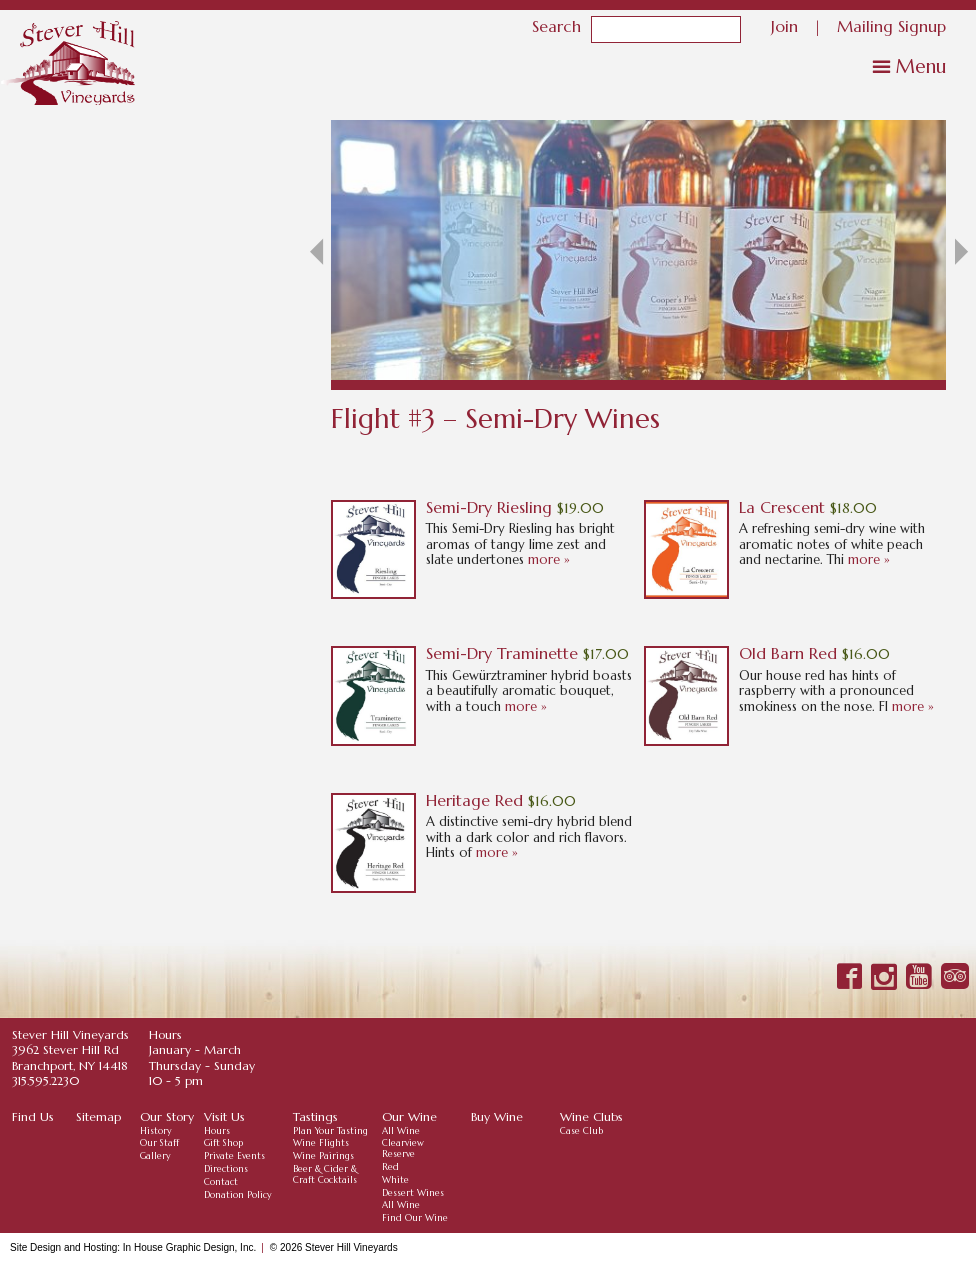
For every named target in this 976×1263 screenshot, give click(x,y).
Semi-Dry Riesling (489, 507)
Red (390, 1167)
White (395, 1180)
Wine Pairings (323, 1156)
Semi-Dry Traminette (502, 653)
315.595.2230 (45, 1080)
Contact (221, 1182)
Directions (226, 1169)
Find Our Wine (415, 1218)
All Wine (401, 1131)
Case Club (581, 1131)
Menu (921, 66)
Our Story (167, 1116)
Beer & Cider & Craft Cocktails (325, 1174)
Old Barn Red (788, 653)
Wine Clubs (591, 1116)
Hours (217, 1131)
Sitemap (98, 1116)
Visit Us (224, 1116)
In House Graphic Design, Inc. (189, 1247)
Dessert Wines (413, 1193)
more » (549, 560)
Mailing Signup (891, 25)
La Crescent (782, 507)
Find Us (33, 1116)
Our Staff (159, 1143)
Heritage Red (474, 800)
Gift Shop (223, 1143)
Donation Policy (238, 1195)
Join (784, 25)
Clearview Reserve (403, 1148)
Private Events (234, 1156)
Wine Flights (321, 1143)
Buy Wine (497, 1116)
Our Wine (409, 1116)
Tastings (315, 1116)
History (156, 1131)
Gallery (155, 1156)
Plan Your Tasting (330, 1131)
